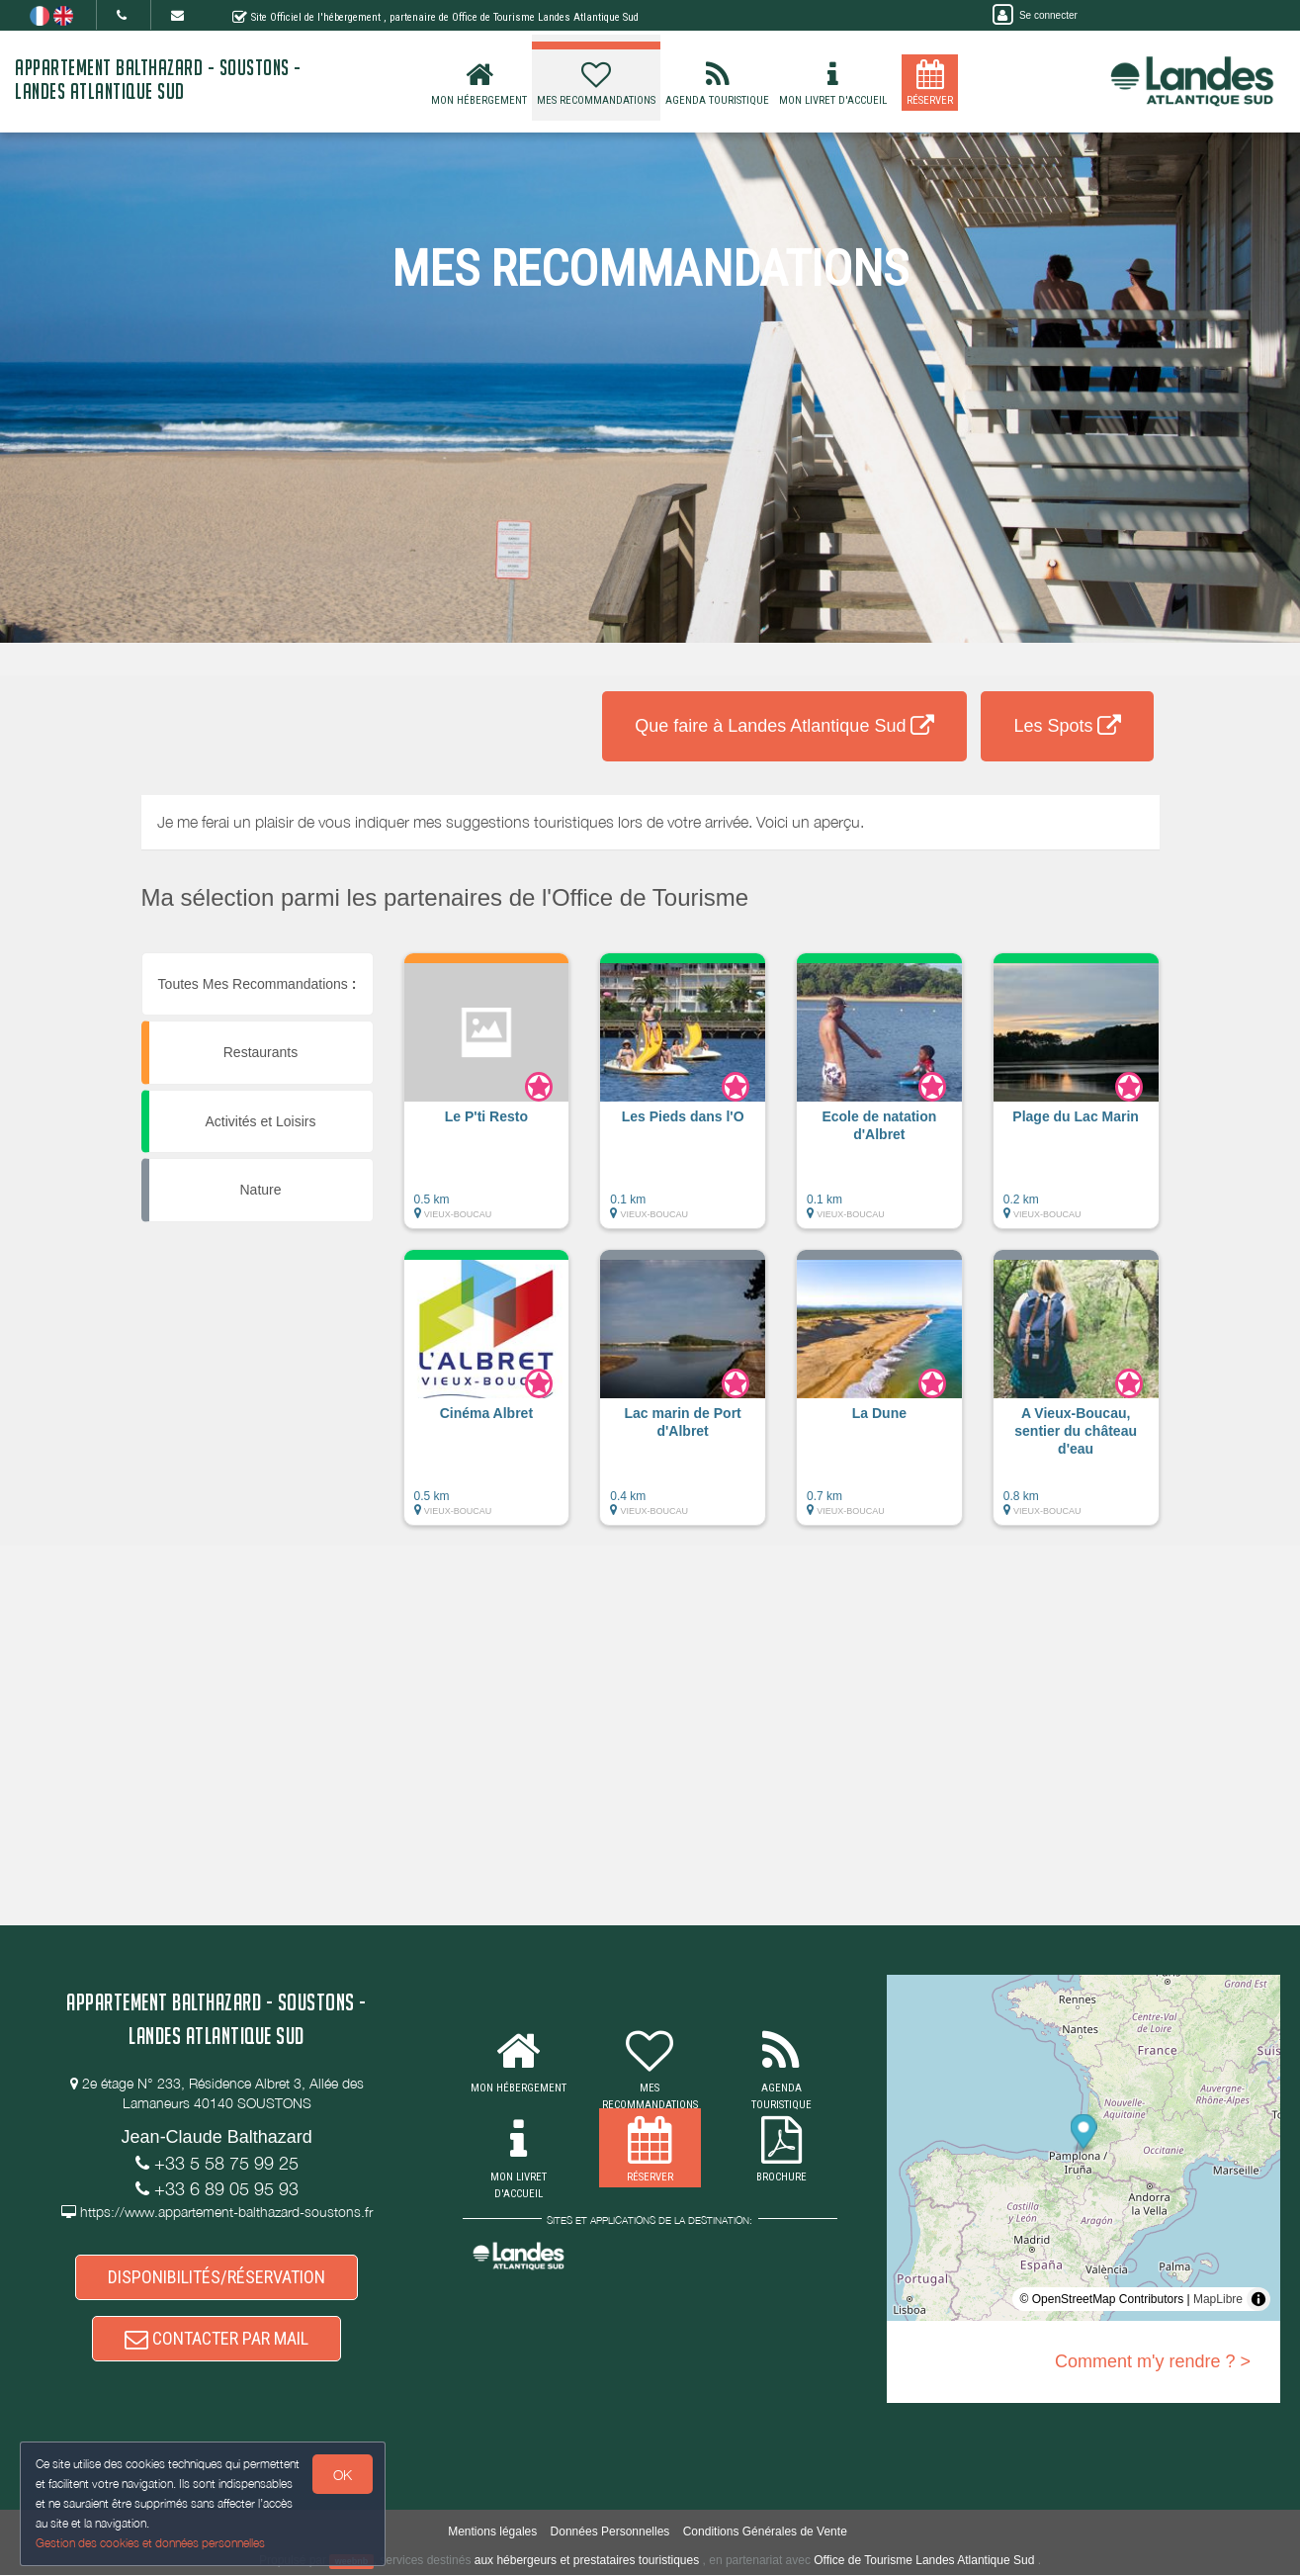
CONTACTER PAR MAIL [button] (216, 2339)
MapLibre (1218, 2299)
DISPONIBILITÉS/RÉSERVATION (216, 2277)
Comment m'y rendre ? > (1153, 2361)
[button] (487, 1100)
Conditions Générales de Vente (765, 2532)
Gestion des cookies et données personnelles (150, 2542)
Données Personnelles (610, 2532)
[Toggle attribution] (1258, 2299)
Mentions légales (492, 2532)
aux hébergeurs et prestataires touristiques (587, 2561)
